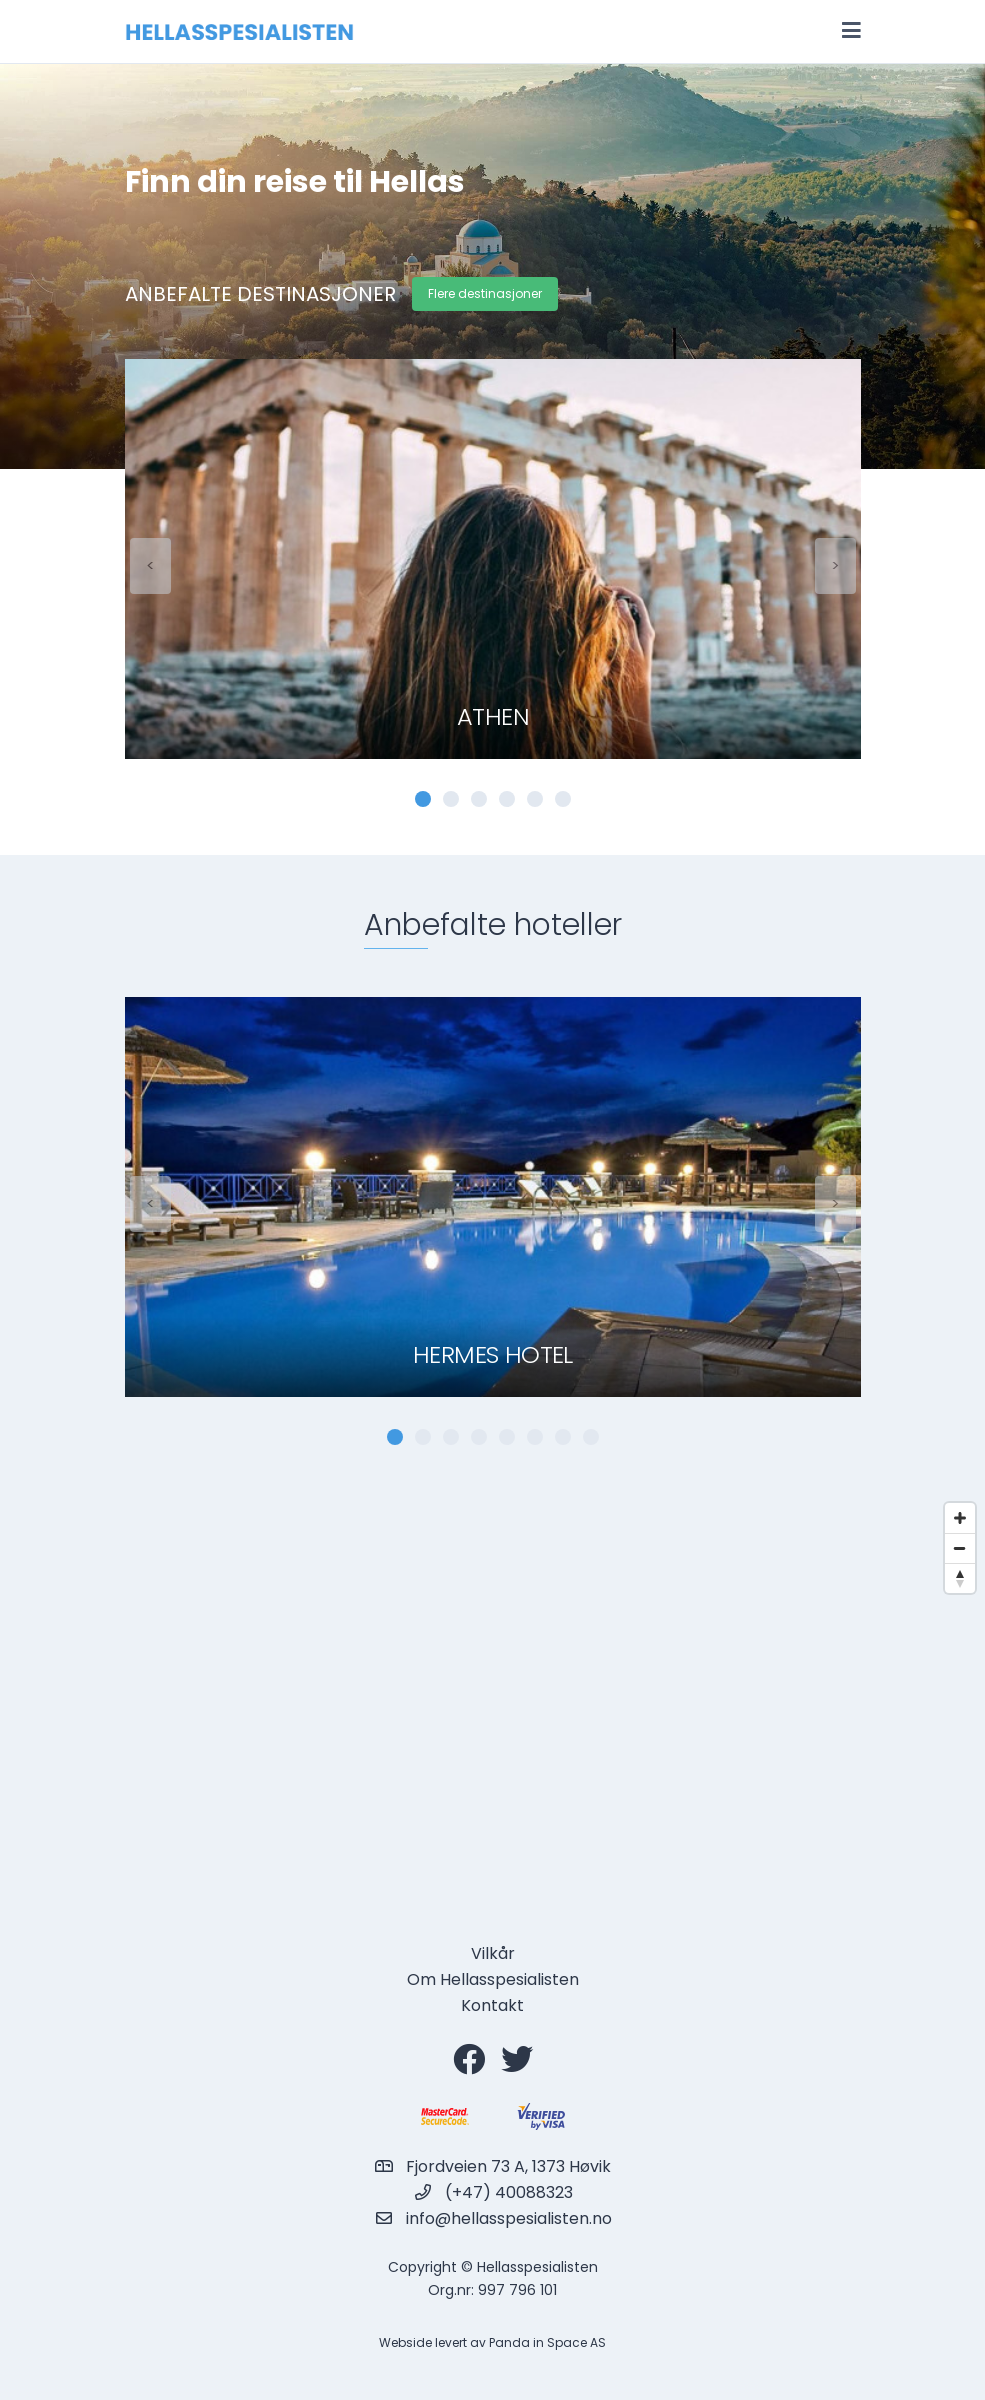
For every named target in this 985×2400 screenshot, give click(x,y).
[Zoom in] (960, 1518)
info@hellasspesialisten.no (509, 2218)
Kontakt (492, 2005)
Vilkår (493, 1953)
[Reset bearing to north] (960, 1578)
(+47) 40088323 (509, 2192)
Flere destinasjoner (485, 293)
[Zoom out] (960, 1548)
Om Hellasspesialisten (493, 1979)
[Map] (492, 1693)
